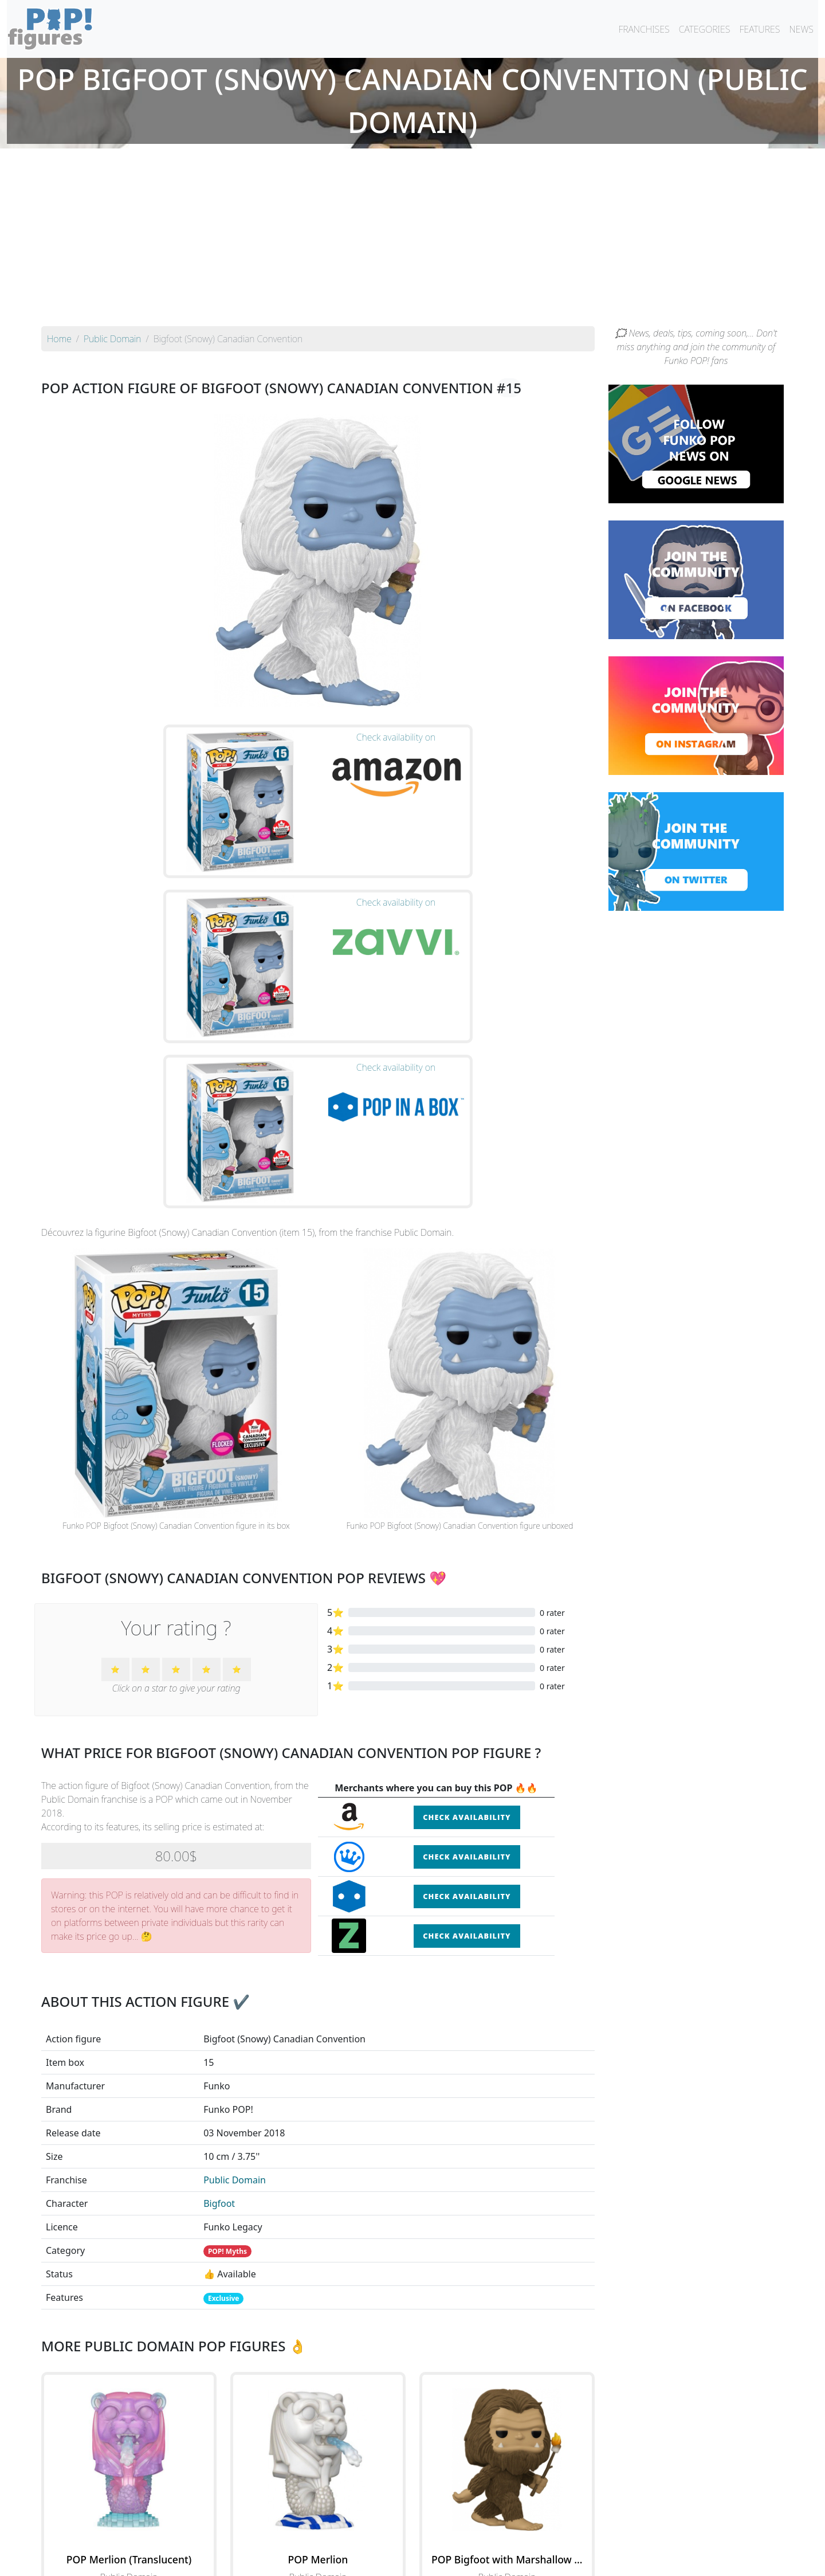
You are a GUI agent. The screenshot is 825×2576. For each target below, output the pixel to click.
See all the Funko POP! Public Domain (317, 2443)
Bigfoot (219, 1965)
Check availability (466, 1579)
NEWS (801, 29)
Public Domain (234, 1941)
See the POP (129, 2390)
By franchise (403, 2537)
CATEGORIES (704, 29)
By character (462, 2537)
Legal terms (496, 2560)
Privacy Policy (554, 2560)
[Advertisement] (412, 240)
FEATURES (759, 29)
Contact (449, 2560)
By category (520, 2537)
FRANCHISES (643, 29)
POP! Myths (227, 2013)
